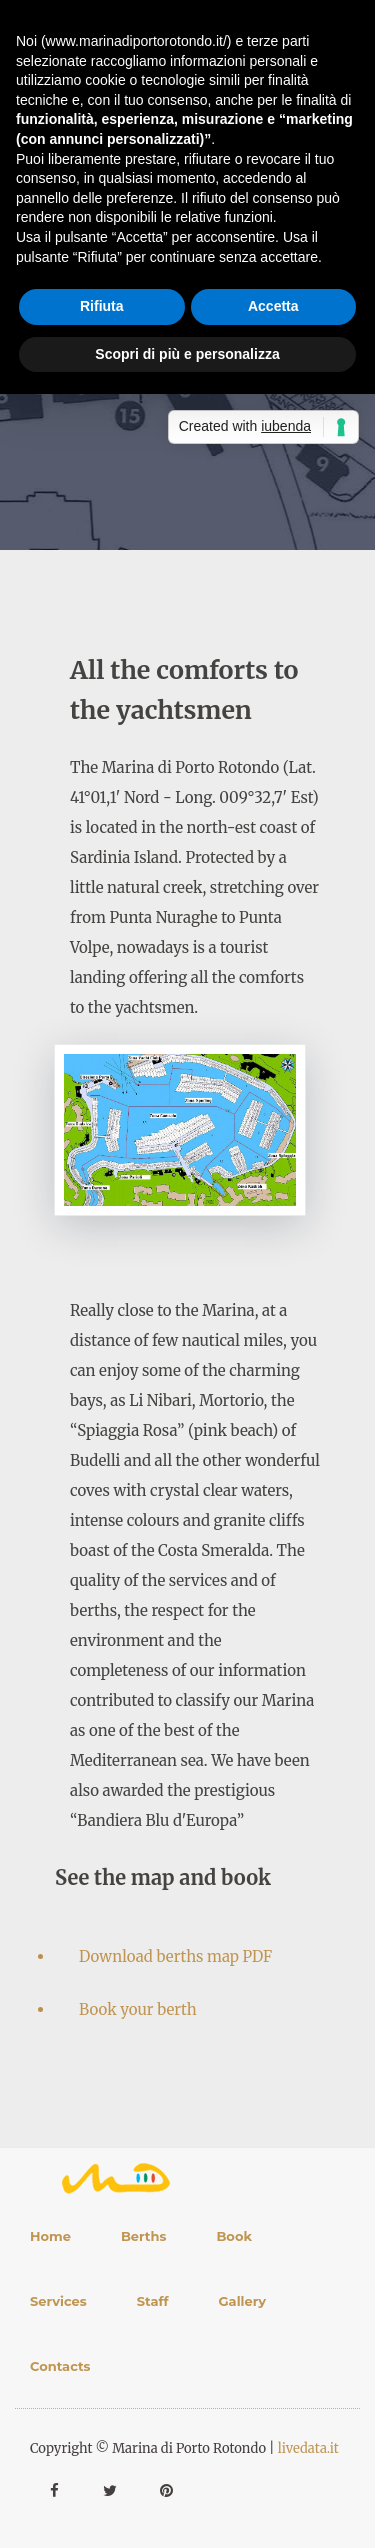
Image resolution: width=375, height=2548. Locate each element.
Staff (153, 2301)
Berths (144, 2236)
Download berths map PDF (175, 1956)
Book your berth (138, 2009)
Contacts (60, 2366)
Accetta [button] (273, 306)
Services (58, 2301)
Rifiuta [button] (102, 306)
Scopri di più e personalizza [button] (187, 354)
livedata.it (308, 2448)
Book (234, 2236)
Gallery (242, 2301)
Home (50, 2236)
